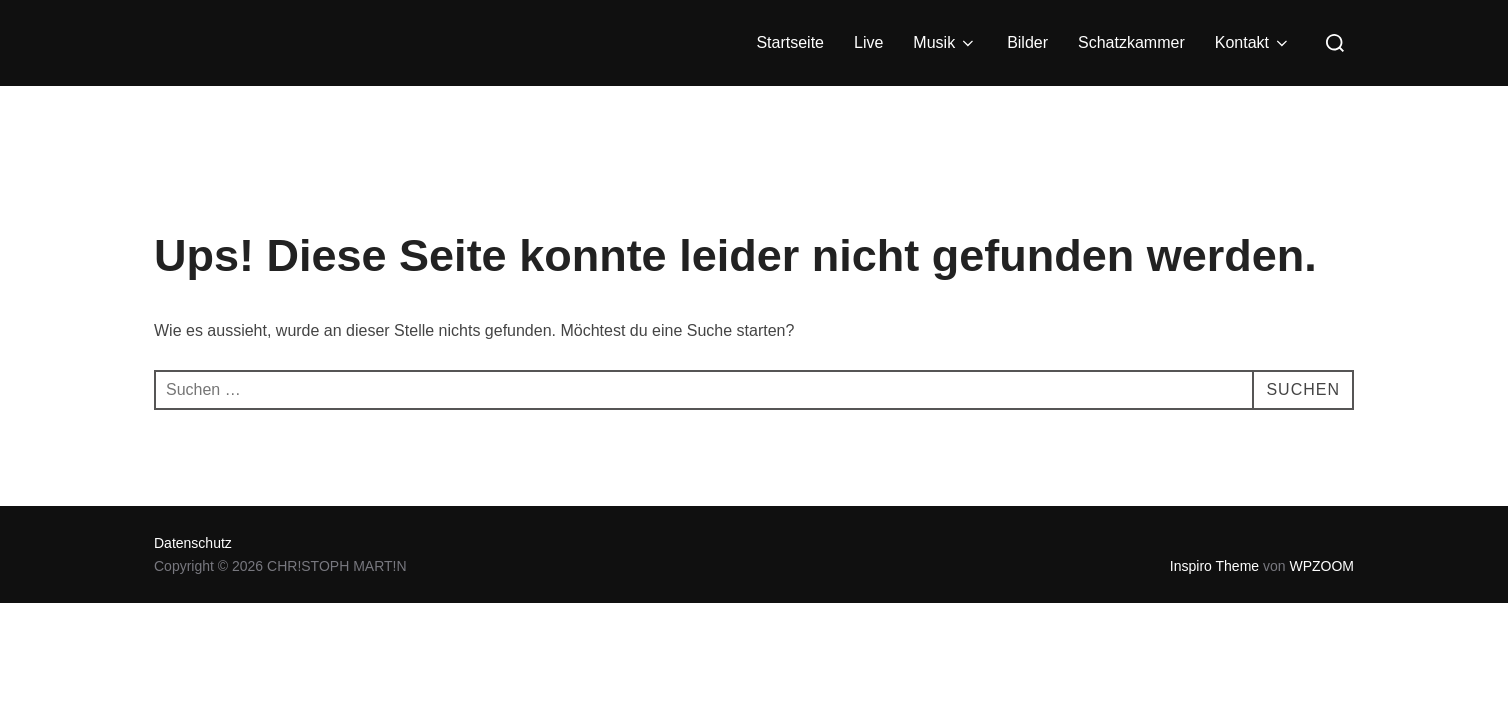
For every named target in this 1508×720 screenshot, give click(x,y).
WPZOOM (1321, 566)
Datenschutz (193, 543)
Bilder (1027, 42)
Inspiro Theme (1214, 566)
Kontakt (1253, 43)
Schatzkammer (1131, 42)
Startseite (790, 42)
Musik (945, 43)
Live (868, 42)
